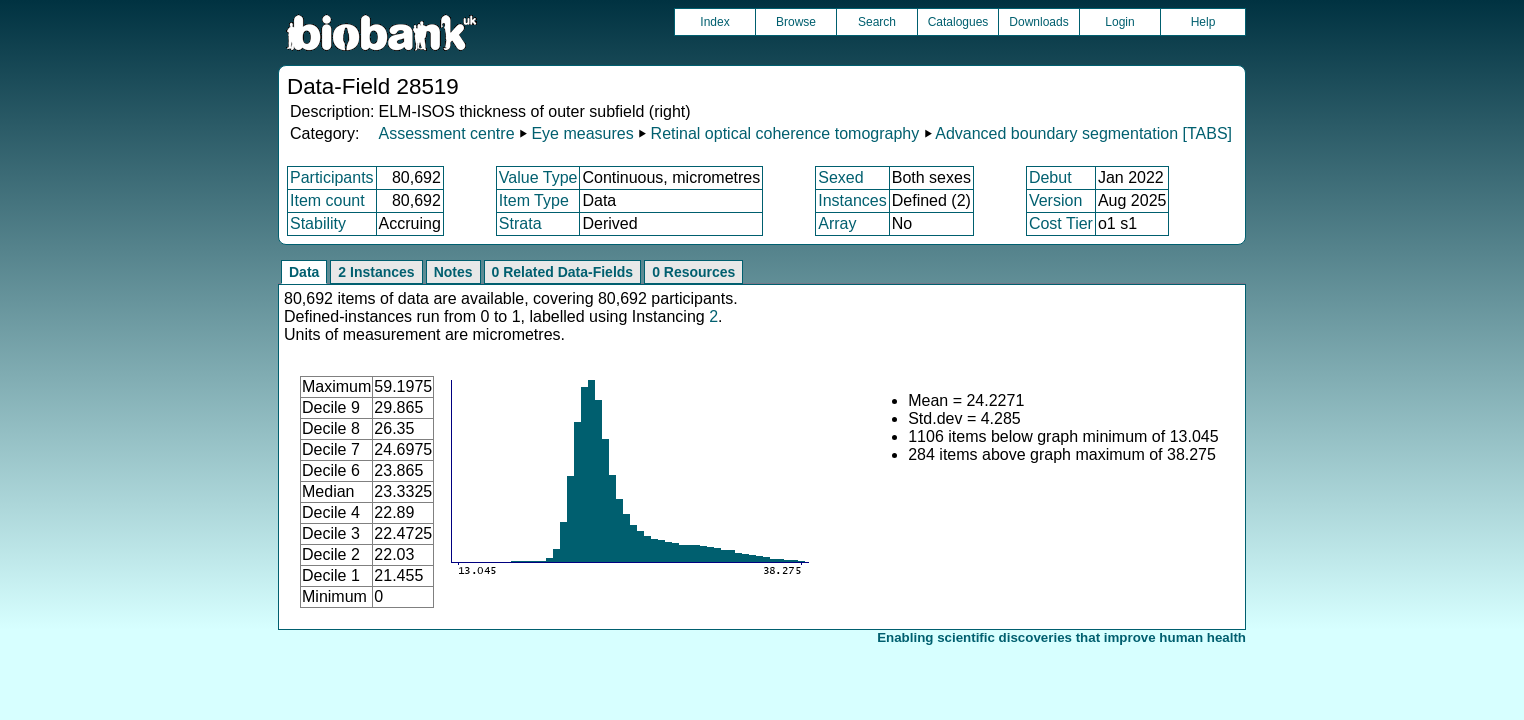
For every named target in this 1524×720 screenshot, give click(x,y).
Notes (453, 272)
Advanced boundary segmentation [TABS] (1083, 133)
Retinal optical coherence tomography (785, 133)
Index (714, 22)
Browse (796, 22)
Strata (520, 223)
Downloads (1038, 22)
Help (1203, 22)
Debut (1050, 177)
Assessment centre (446, 133)
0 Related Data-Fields (563, 272)
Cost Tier (1061, 223)
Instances (852, 200)
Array (837, 223)
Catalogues (958, 22)
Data (304, 272)
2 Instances (376, 272)
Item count (327, 200)
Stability (318, 223)
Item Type (534, 200)
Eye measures (582, 133)
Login (1119, 22)
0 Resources (693, 272)
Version (1055, 200)
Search (877, 22)
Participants (332, 177)
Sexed (840, 177)
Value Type (538, 177)
